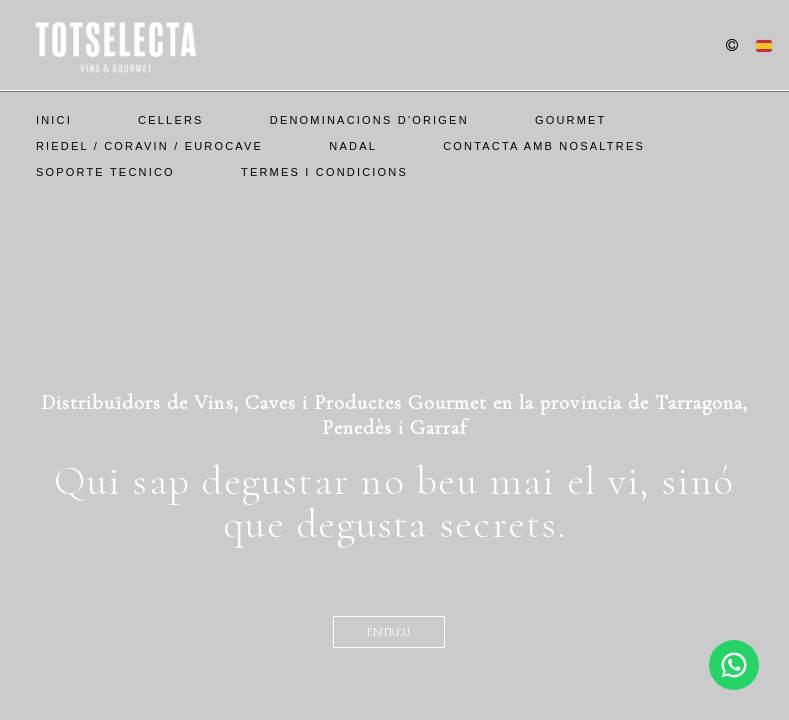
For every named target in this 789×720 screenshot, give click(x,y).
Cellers (171, 120)
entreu (388, 632)
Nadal (353, 146)
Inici (54, 120)
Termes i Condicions (324, 172)
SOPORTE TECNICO (105, 172)
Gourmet (571, 120)
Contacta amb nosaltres (544, 146)
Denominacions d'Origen (369, 120)
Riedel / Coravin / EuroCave (149, 146)
